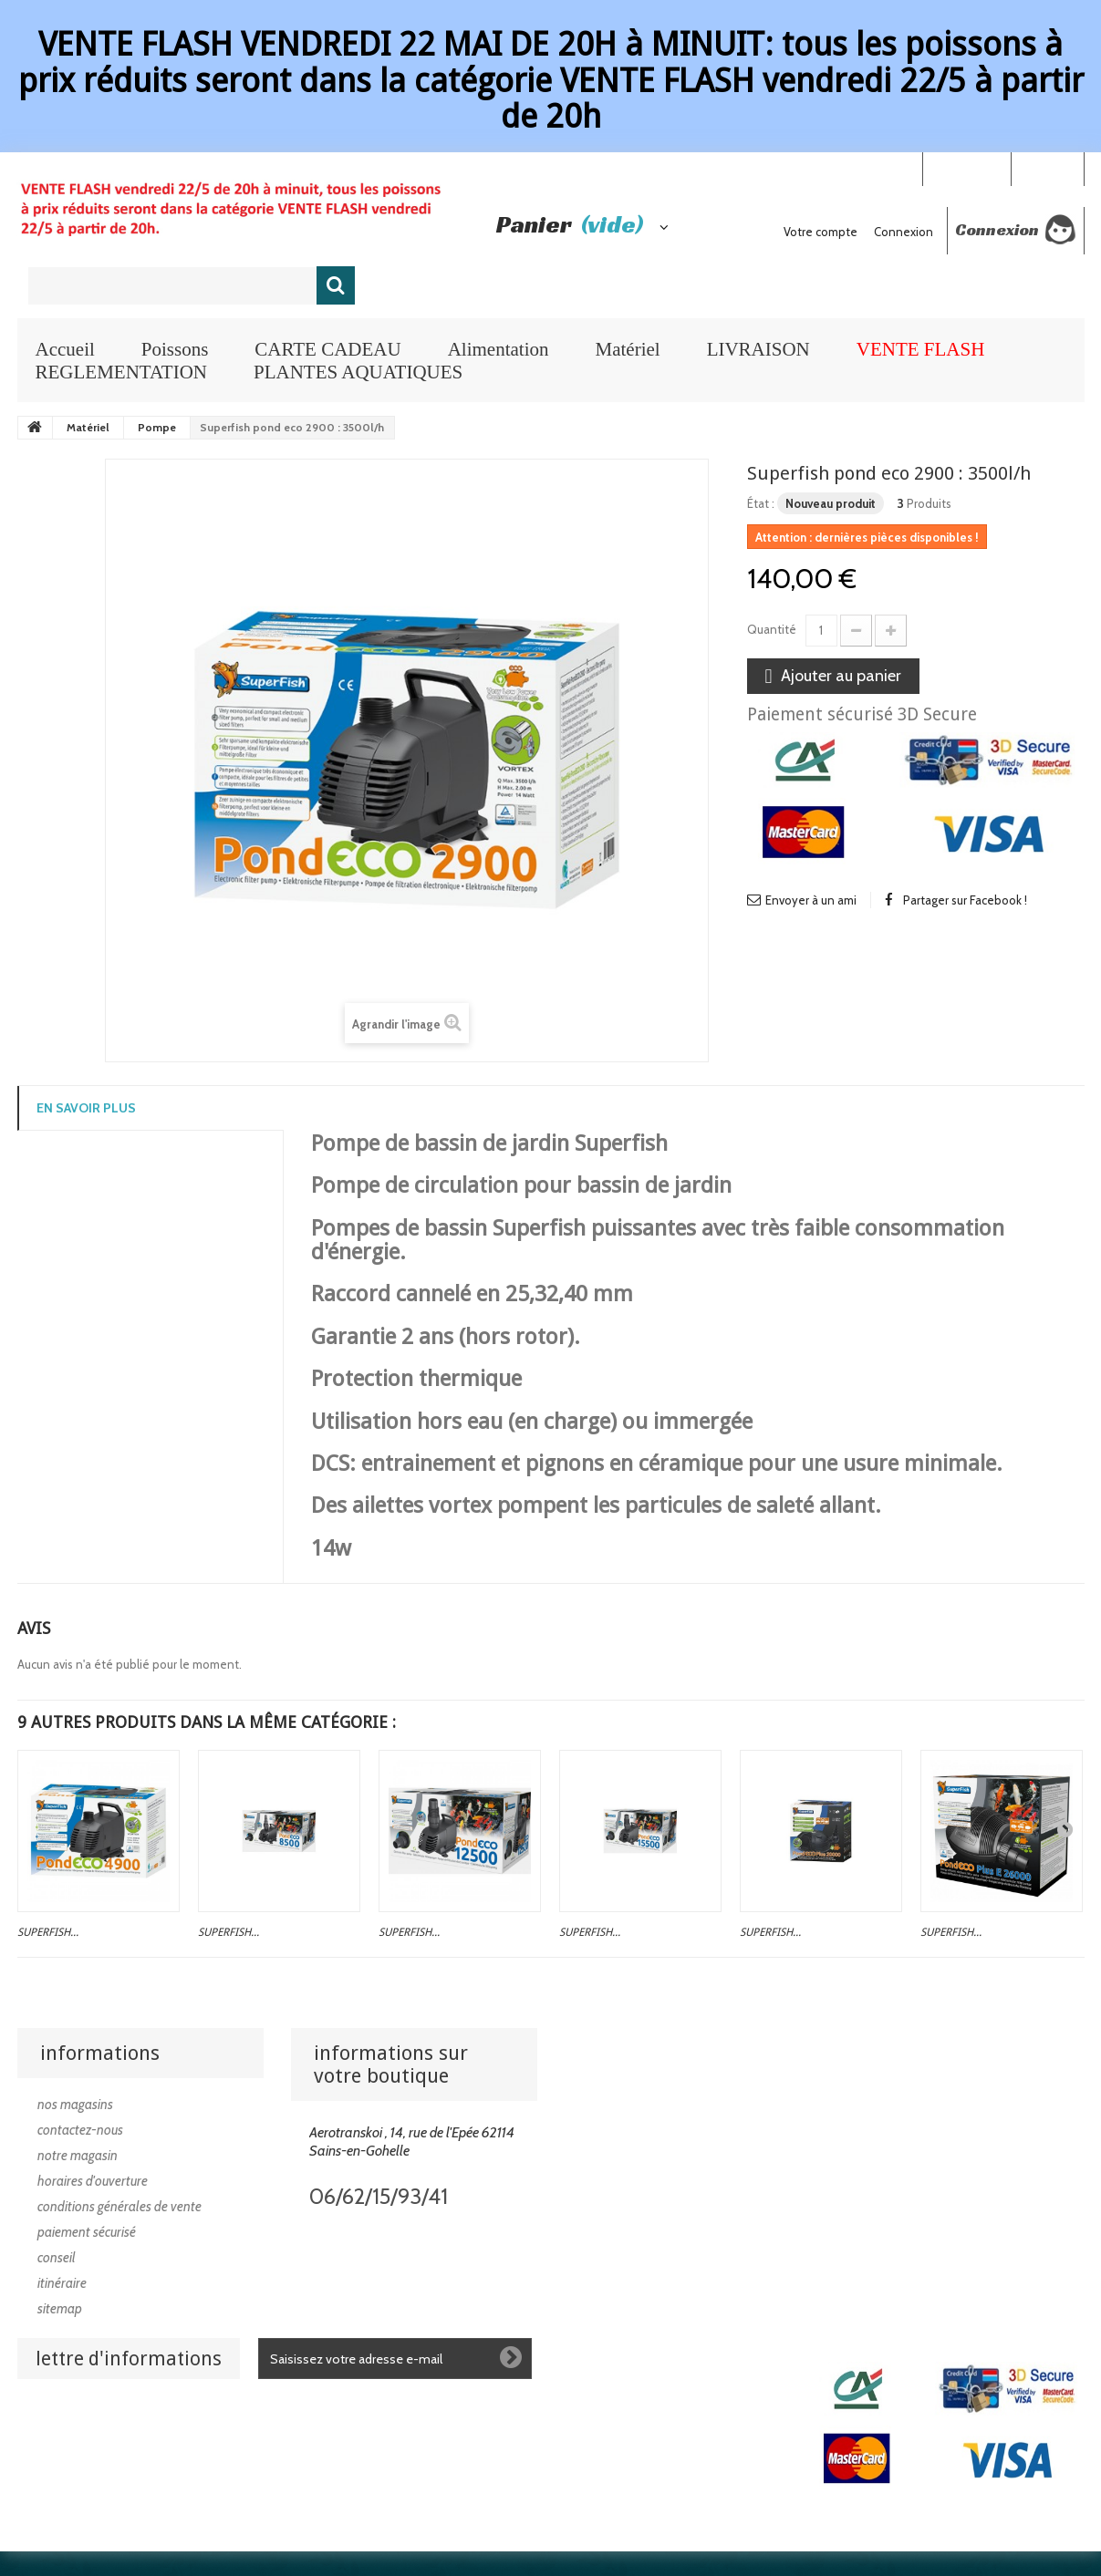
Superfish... (47, 1932)
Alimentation (498, 349)
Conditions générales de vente (119, 2206)
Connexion (1047, 167)
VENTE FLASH (921, 349)
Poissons (175, 349)
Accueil (65, 349)
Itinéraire (62, 2283)
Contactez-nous (80, 2130)
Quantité (771, 629)
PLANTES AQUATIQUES (358, 372)
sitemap (59, 2309)
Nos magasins (75, 2104)
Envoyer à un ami (811, 900)
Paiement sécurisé (86, 2232)
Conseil (56, 2258)
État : (760, 503)
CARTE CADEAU (327, 349)
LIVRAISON (758, 349)
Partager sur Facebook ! (965, 900)
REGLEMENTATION (121, 372)
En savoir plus (86, 1108)
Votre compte (820, 231)
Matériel (627, 349)
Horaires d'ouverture (92, 2181)
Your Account (966, 167)
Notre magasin (77, 2155)
